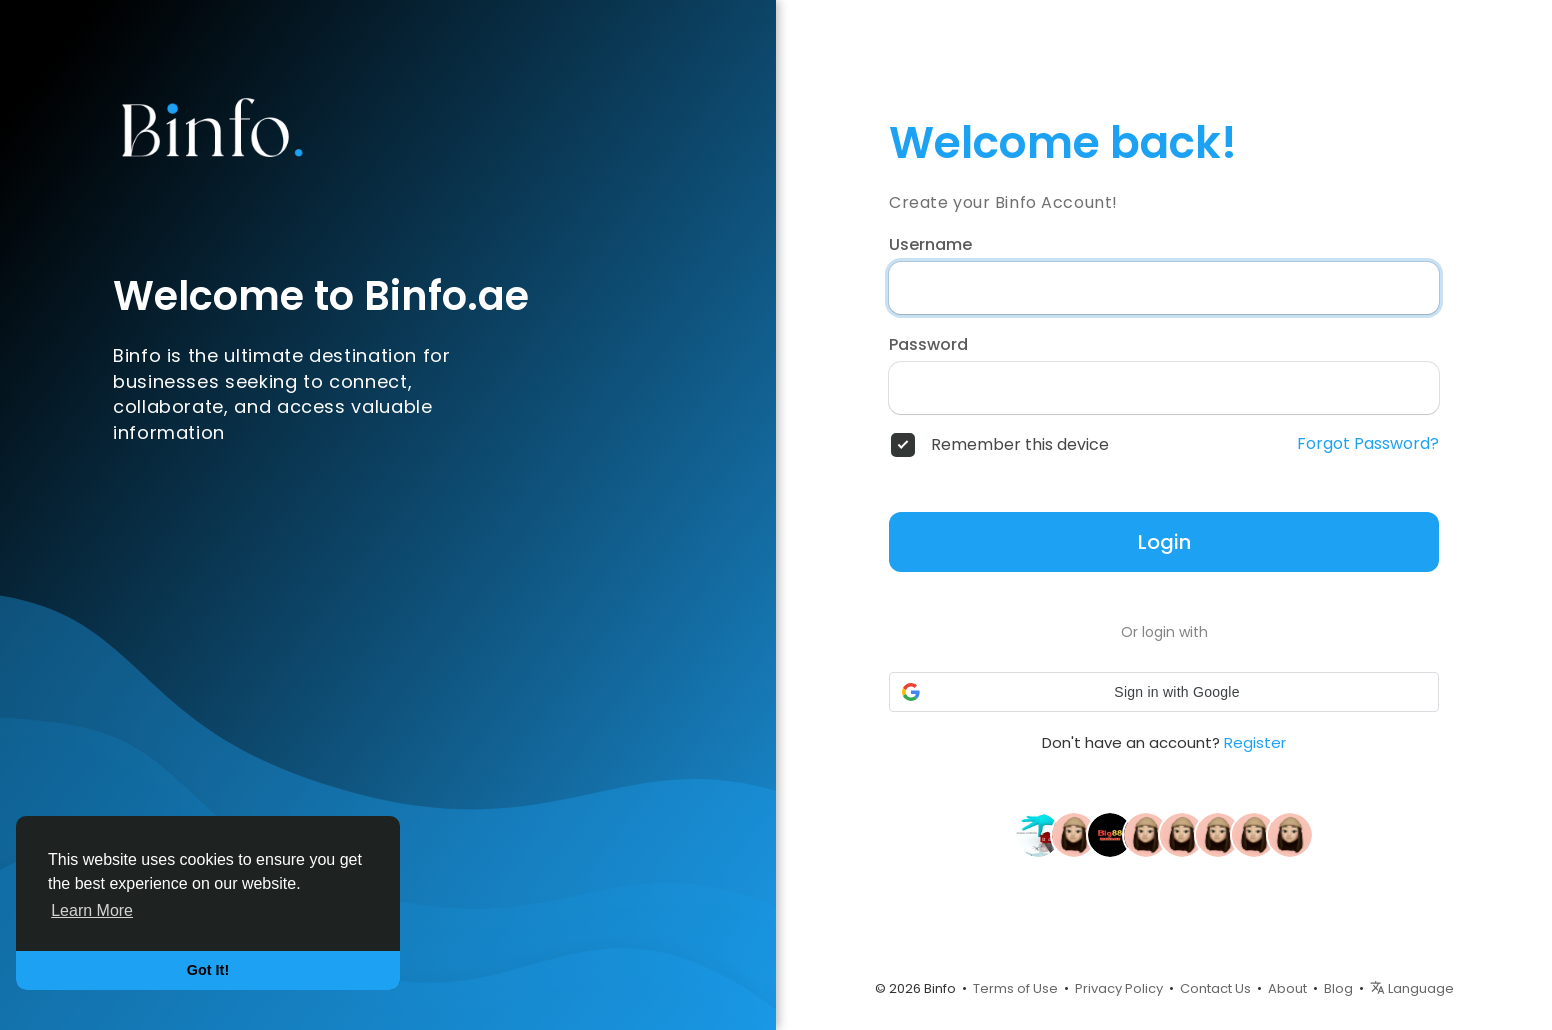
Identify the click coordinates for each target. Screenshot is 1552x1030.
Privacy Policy (1119, 988)
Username (930, 245)
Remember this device (1020, 445)
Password (928, 345)
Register (1255, 742)
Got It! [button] (208, 970)
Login (1164, 542)
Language (1412, 988)
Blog (1338, 988)
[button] (1164, 692)
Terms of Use (1015, 988)
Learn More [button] (92, 910)
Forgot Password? (1368, 444)
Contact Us (1215, 988)
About (1287, 988)
